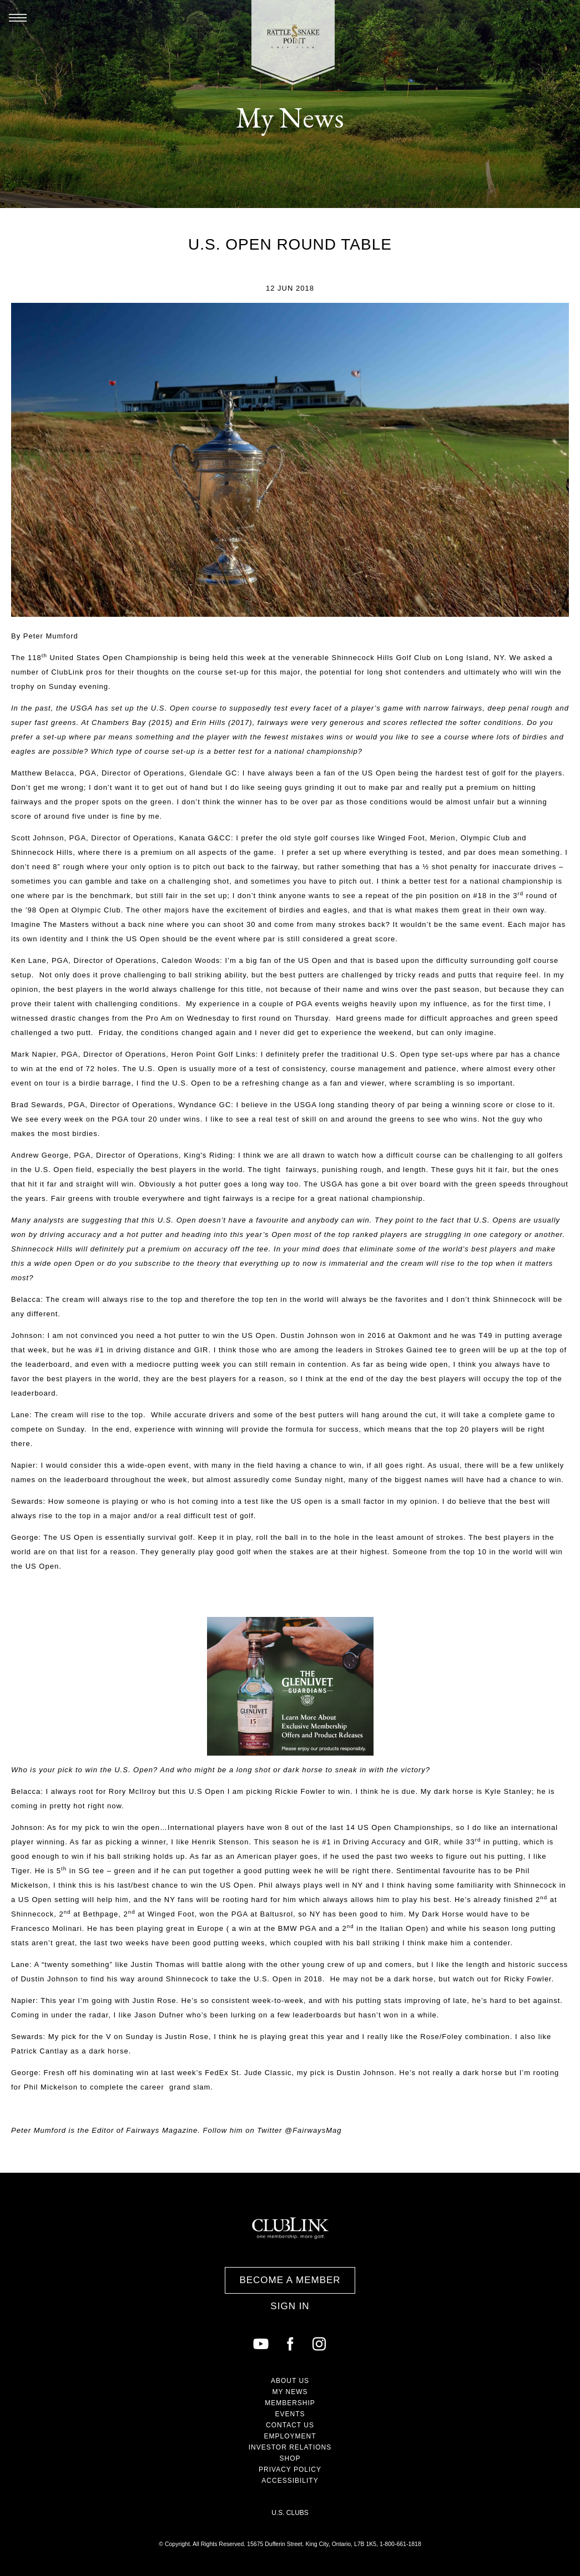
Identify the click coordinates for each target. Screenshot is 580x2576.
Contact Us (290, 2425)
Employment (290, 2436)
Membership (290, 2403)
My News (289, 2392)
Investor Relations (290, 2447)
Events (290, 2414)
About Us (290, 2381)
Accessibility (289, 2480)
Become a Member (289, 2280)
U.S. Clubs (290, 2513)
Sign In (289, 2306)
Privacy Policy (290, 2469)
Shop (289, 2458)
